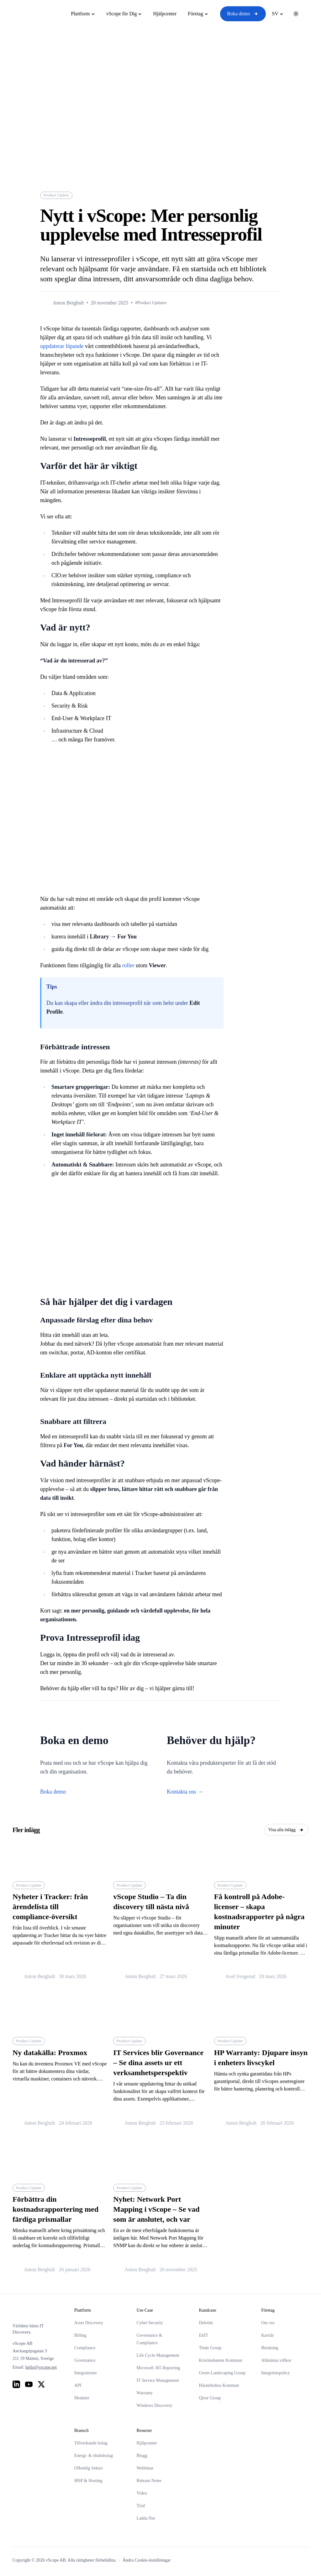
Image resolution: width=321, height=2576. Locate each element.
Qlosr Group (210, 2398)
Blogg (142, 2455)
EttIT (203, 2335)
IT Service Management (158, 2380)
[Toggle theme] (296, 14)
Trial (141, 2505)
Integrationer (85, 2373)
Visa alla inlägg (286, 1830)
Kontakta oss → (185, 1792)
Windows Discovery (154, 2405)
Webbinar (145, 2468)
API (78, 2385)
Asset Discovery (88, 2322)
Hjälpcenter (147, 2443)
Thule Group (210, 2347)
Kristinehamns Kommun (220, 2360)
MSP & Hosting (88, 2480)
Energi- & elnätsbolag (93, 2455)
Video (142, 2493)
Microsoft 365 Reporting (158, 2368)
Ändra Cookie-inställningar (147, 2560)
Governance (85, 2360)
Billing (80, 2335)
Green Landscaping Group (222, 2373)
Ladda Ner (146, 2518)
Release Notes (149, 2480)
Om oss (267, 2322)
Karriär (267, 2335)
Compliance (85, 2347)
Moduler (81, 2398)
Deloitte (206, 2322)
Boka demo (243, 14)
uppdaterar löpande (61, 346)
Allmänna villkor (276, 2360)
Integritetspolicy (275, 2373)
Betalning (269, 2347)
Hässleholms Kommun (219, 2385)
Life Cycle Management (158, 2355)
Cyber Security (150, 2322)
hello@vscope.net (41, 2367)
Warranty (145, 2393)
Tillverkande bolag (91, 2443)
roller (128, 965)
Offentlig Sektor (88, 2468)
